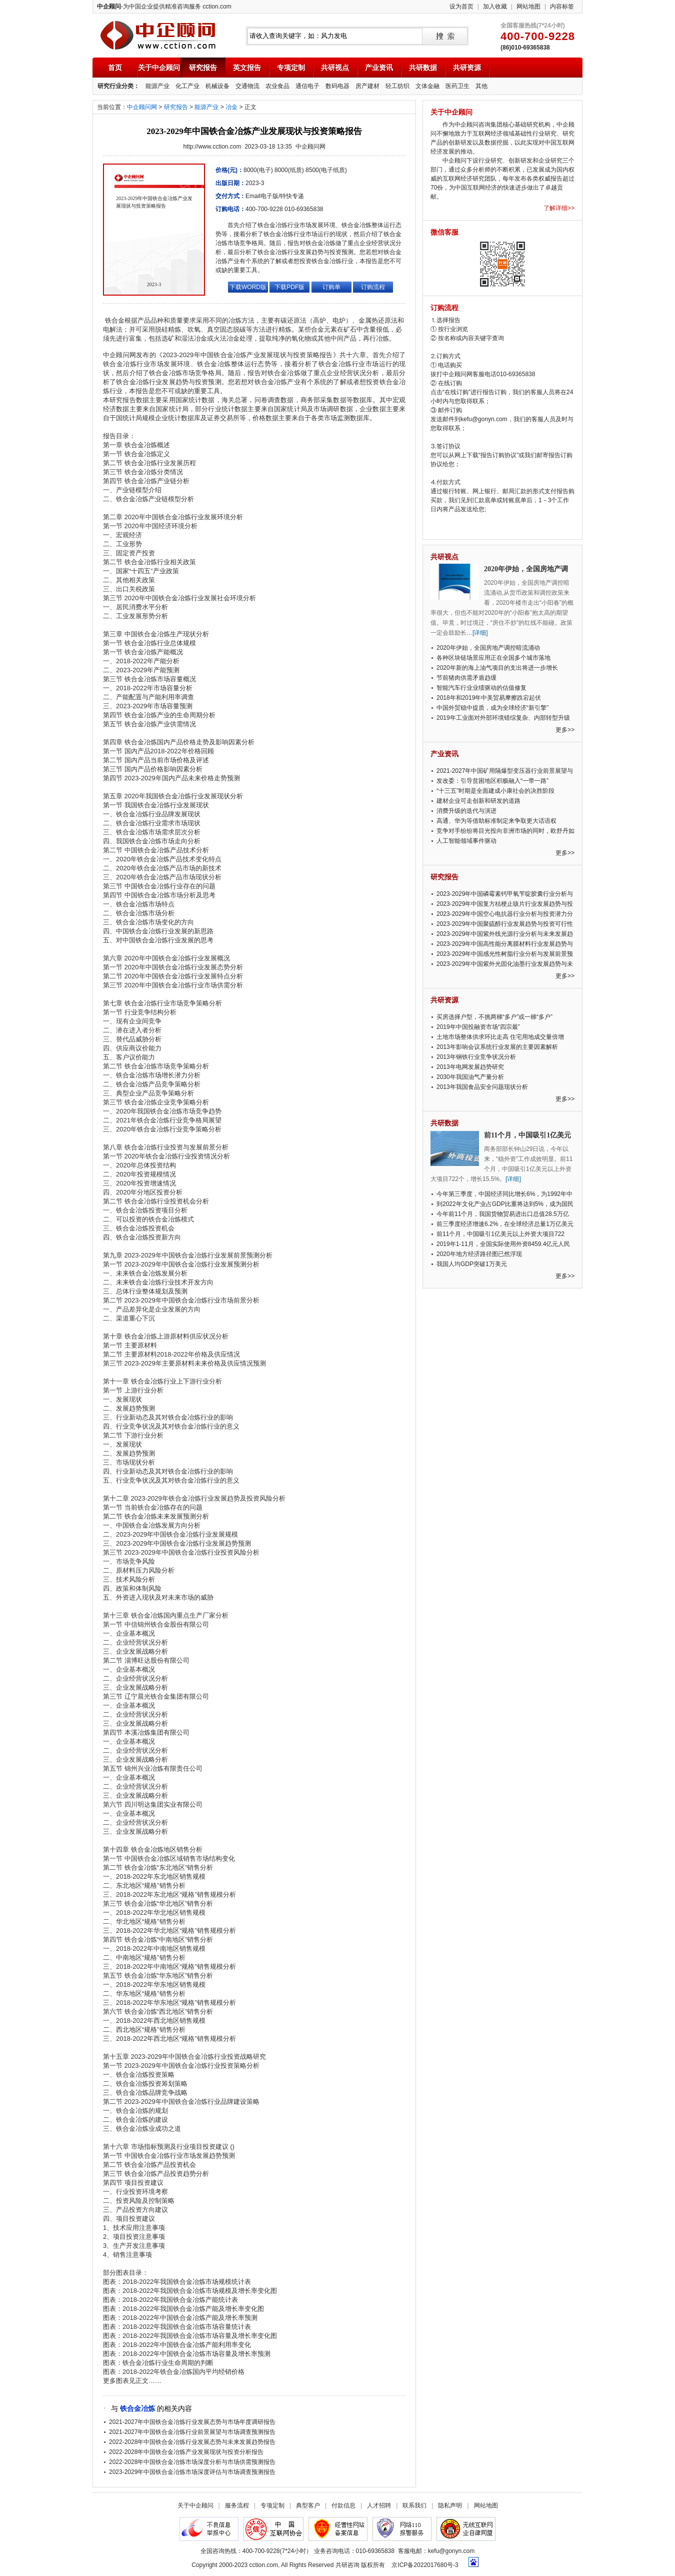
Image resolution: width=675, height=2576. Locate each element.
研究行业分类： (119, 86)
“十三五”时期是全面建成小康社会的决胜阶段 (495, 790)
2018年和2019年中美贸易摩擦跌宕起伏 (488, 697)
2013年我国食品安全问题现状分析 (482, 1086)
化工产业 (188, 86)
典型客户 (308, 2505)
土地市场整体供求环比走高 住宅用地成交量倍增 (500, 1036)
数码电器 (338, 86)
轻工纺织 (398, 86)
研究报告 (203, 68)
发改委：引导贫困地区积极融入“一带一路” (492, 780)
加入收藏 (495, 6)
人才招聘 (379, 2505)
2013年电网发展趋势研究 (470, 1066)
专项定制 (291, 68)
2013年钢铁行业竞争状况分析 (476, 1056)
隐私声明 (450, 2505)
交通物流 (248, 86)
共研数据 (423, 68)
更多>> (565, 729)
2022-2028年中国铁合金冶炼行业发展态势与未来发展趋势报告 (192, 2441)
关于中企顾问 (159, 68)
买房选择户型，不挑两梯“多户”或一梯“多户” (494, 1016)
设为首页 (462, 6)
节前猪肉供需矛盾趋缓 (466, 677)
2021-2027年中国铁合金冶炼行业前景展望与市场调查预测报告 (192, 2431)
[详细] (480, 632)
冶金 (232, 107)
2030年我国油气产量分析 (470, 1076)
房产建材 (368, 86)
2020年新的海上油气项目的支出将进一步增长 (497, 667)
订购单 (331, 287)
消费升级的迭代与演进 (466, 810)
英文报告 (247, 68)
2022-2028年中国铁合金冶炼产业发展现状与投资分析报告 (186, 2451)
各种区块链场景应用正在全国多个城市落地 (493, 657)
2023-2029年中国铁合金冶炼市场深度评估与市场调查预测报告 (192, 2471)
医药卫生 (458, 86)
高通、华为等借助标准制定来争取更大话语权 (496, 820)
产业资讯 (379, 68)
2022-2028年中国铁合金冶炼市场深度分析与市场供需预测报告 (192, 2461)
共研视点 (335, 68)
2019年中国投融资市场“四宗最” (478, 1026)
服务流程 (237, 2505)
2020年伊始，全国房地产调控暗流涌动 (488, 647)
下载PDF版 (289, 287)
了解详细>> (559, 208)
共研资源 (467, 68)
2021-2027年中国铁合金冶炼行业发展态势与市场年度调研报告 (192, 2421)
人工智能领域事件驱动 (466, 840)
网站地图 (528, 6)
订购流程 (373, 287)
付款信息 (344, 2505)
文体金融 (428, 86)
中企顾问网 (142, 107)
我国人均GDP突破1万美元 (471, 1263)
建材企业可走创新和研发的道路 (478, 800)
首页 (115, 68)
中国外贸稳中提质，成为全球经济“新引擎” (492, 707)
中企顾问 (158, 35)
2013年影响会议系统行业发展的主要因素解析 (497, 1046)
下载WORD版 (248, 287)
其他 (482, 86)
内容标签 (562, 6)
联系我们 (414, 2505)
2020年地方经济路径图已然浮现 (479, 1253)
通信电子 (308, 86)
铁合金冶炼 (137, 2408)
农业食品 (278, 86)
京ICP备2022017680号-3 (425, 2564)
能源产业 (158, 86)
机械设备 (218, 86)
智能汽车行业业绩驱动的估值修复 (481, 687)
